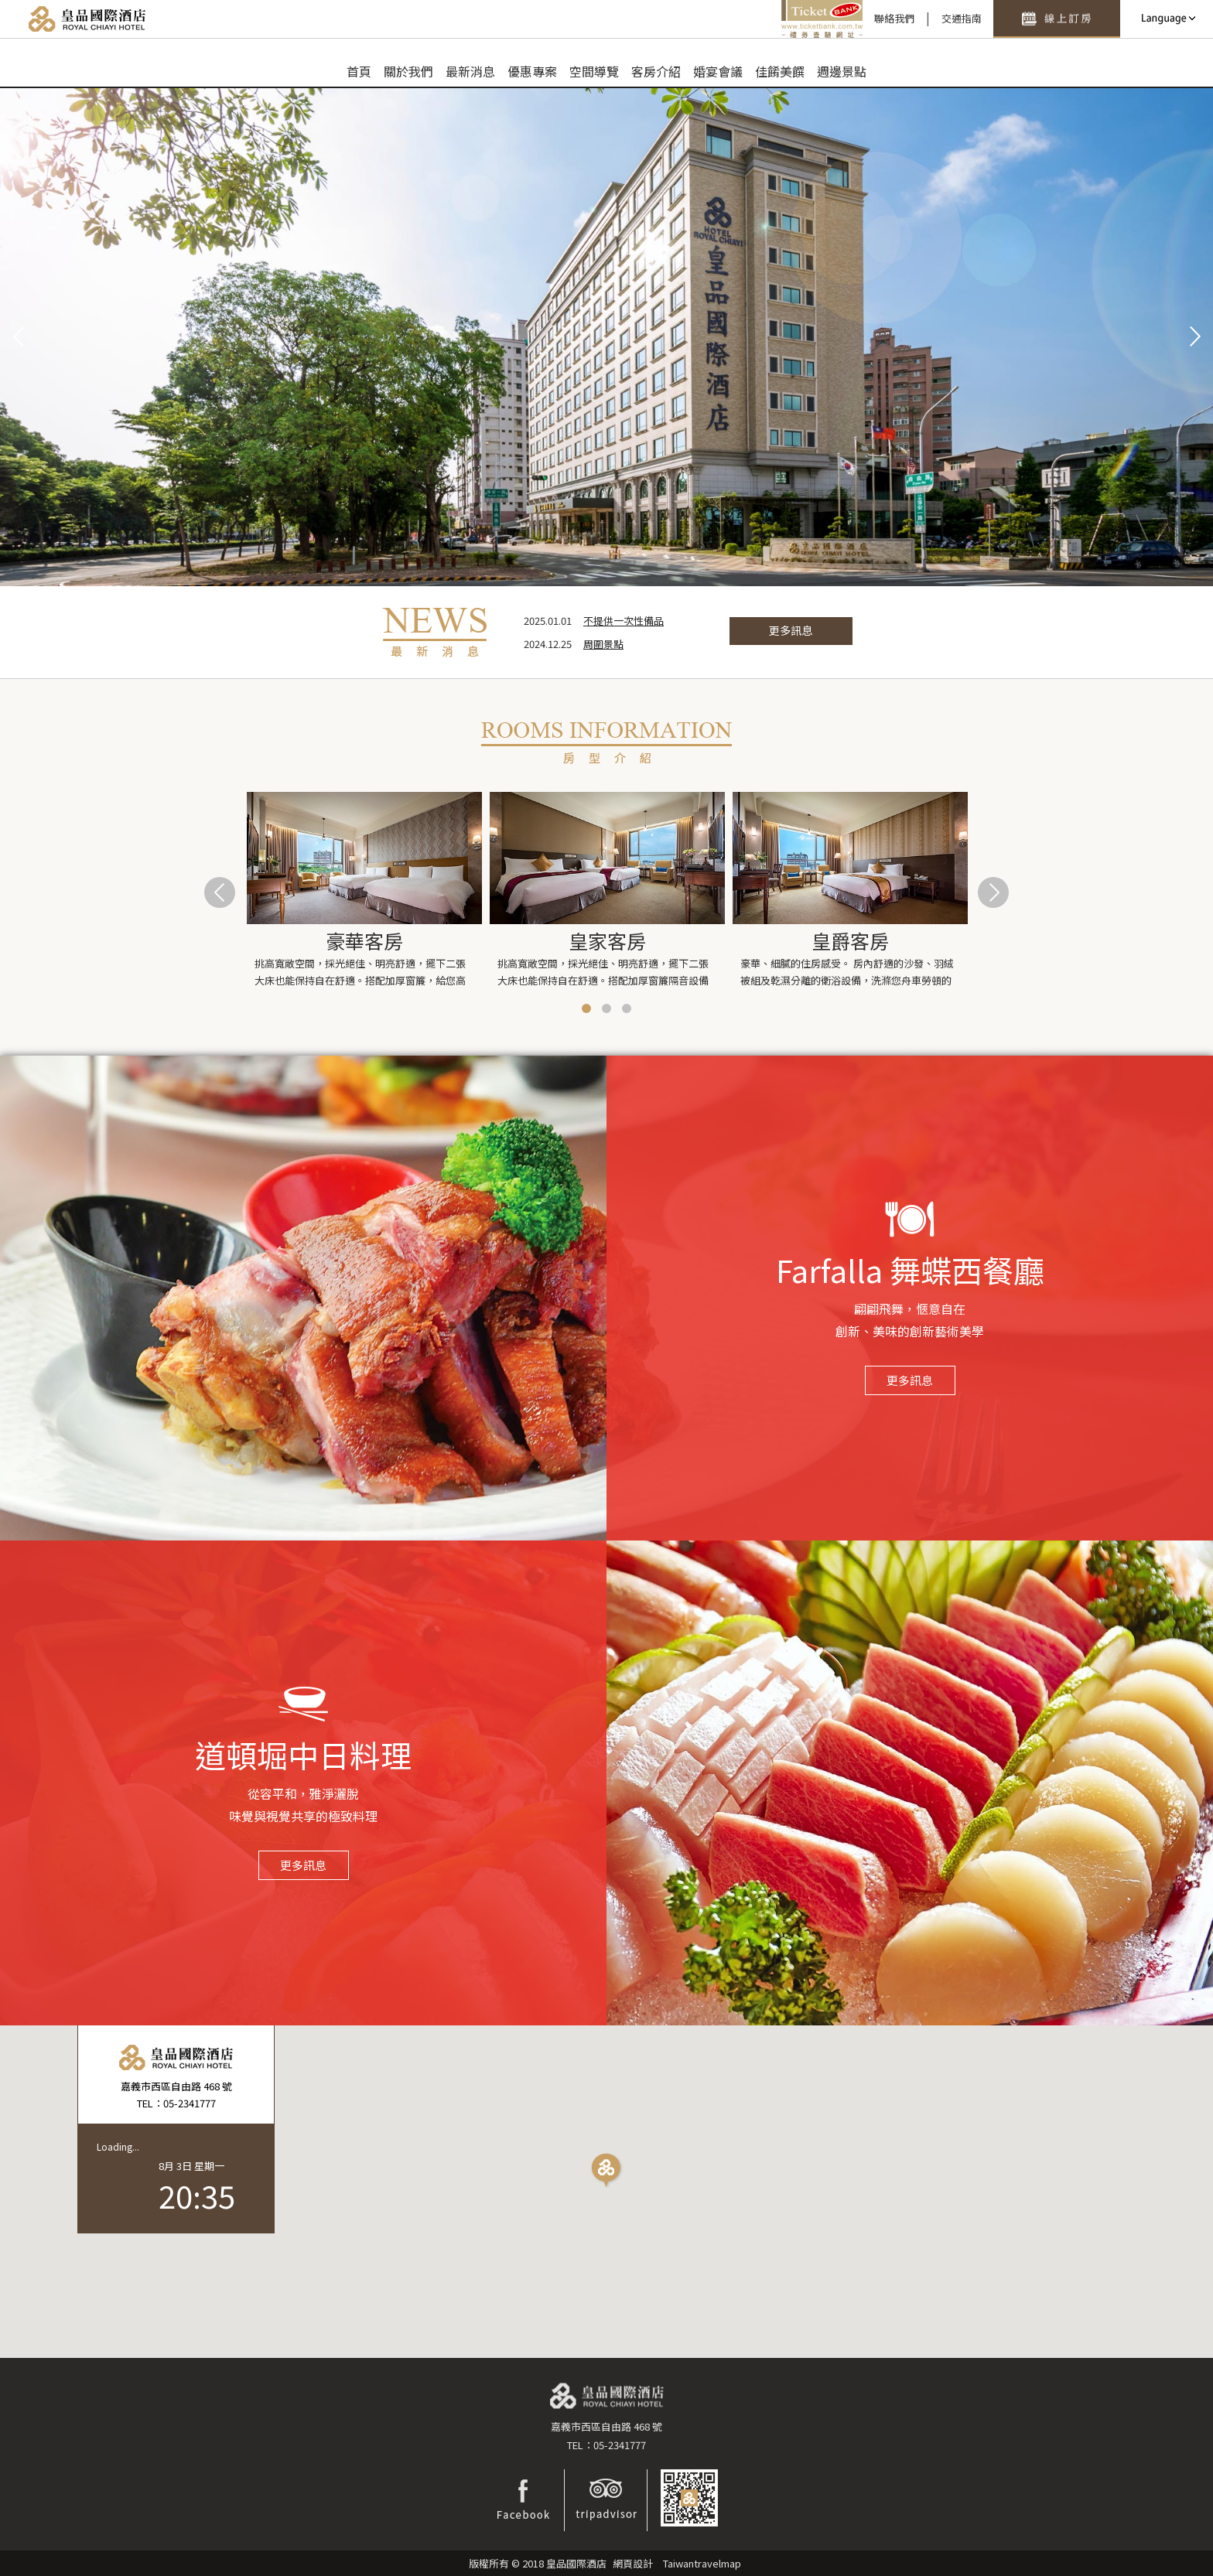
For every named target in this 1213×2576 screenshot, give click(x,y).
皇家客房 (607, 940)
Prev (20, 337)
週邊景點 (841, 71)
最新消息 (470, 71)
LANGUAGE (1166, 18)
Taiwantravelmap (702, 2563)
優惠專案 (532, 71)
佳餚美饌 (780, 71)
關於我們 (408, 71)
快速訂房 (1056, 19)
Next (1193, 337)
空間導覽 (594, 71)
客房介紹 (656, 71)
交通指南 (961, 18)
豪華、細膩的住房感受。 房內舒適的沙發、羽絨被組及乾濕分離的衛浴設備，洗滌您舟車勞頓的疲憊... (847, 973)
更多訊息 (790, 630)
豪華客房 (364, 940)
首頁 (359, 71)
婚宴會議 (718, 71)
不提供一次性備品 (623, 620)
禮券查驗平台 (822, 19)
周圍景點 (603, 643)
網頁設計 (633, 2563)
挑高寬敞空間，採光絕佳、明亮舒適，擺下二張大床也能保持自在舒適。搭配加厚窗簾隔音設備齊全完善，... (603, 973)
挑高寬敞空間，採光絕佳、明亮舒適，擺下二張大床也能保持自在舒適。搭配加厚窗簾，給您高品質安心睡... (360, 973)
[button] (606, 2171)
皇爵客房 (850, 940)
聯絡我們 (894, 18)
